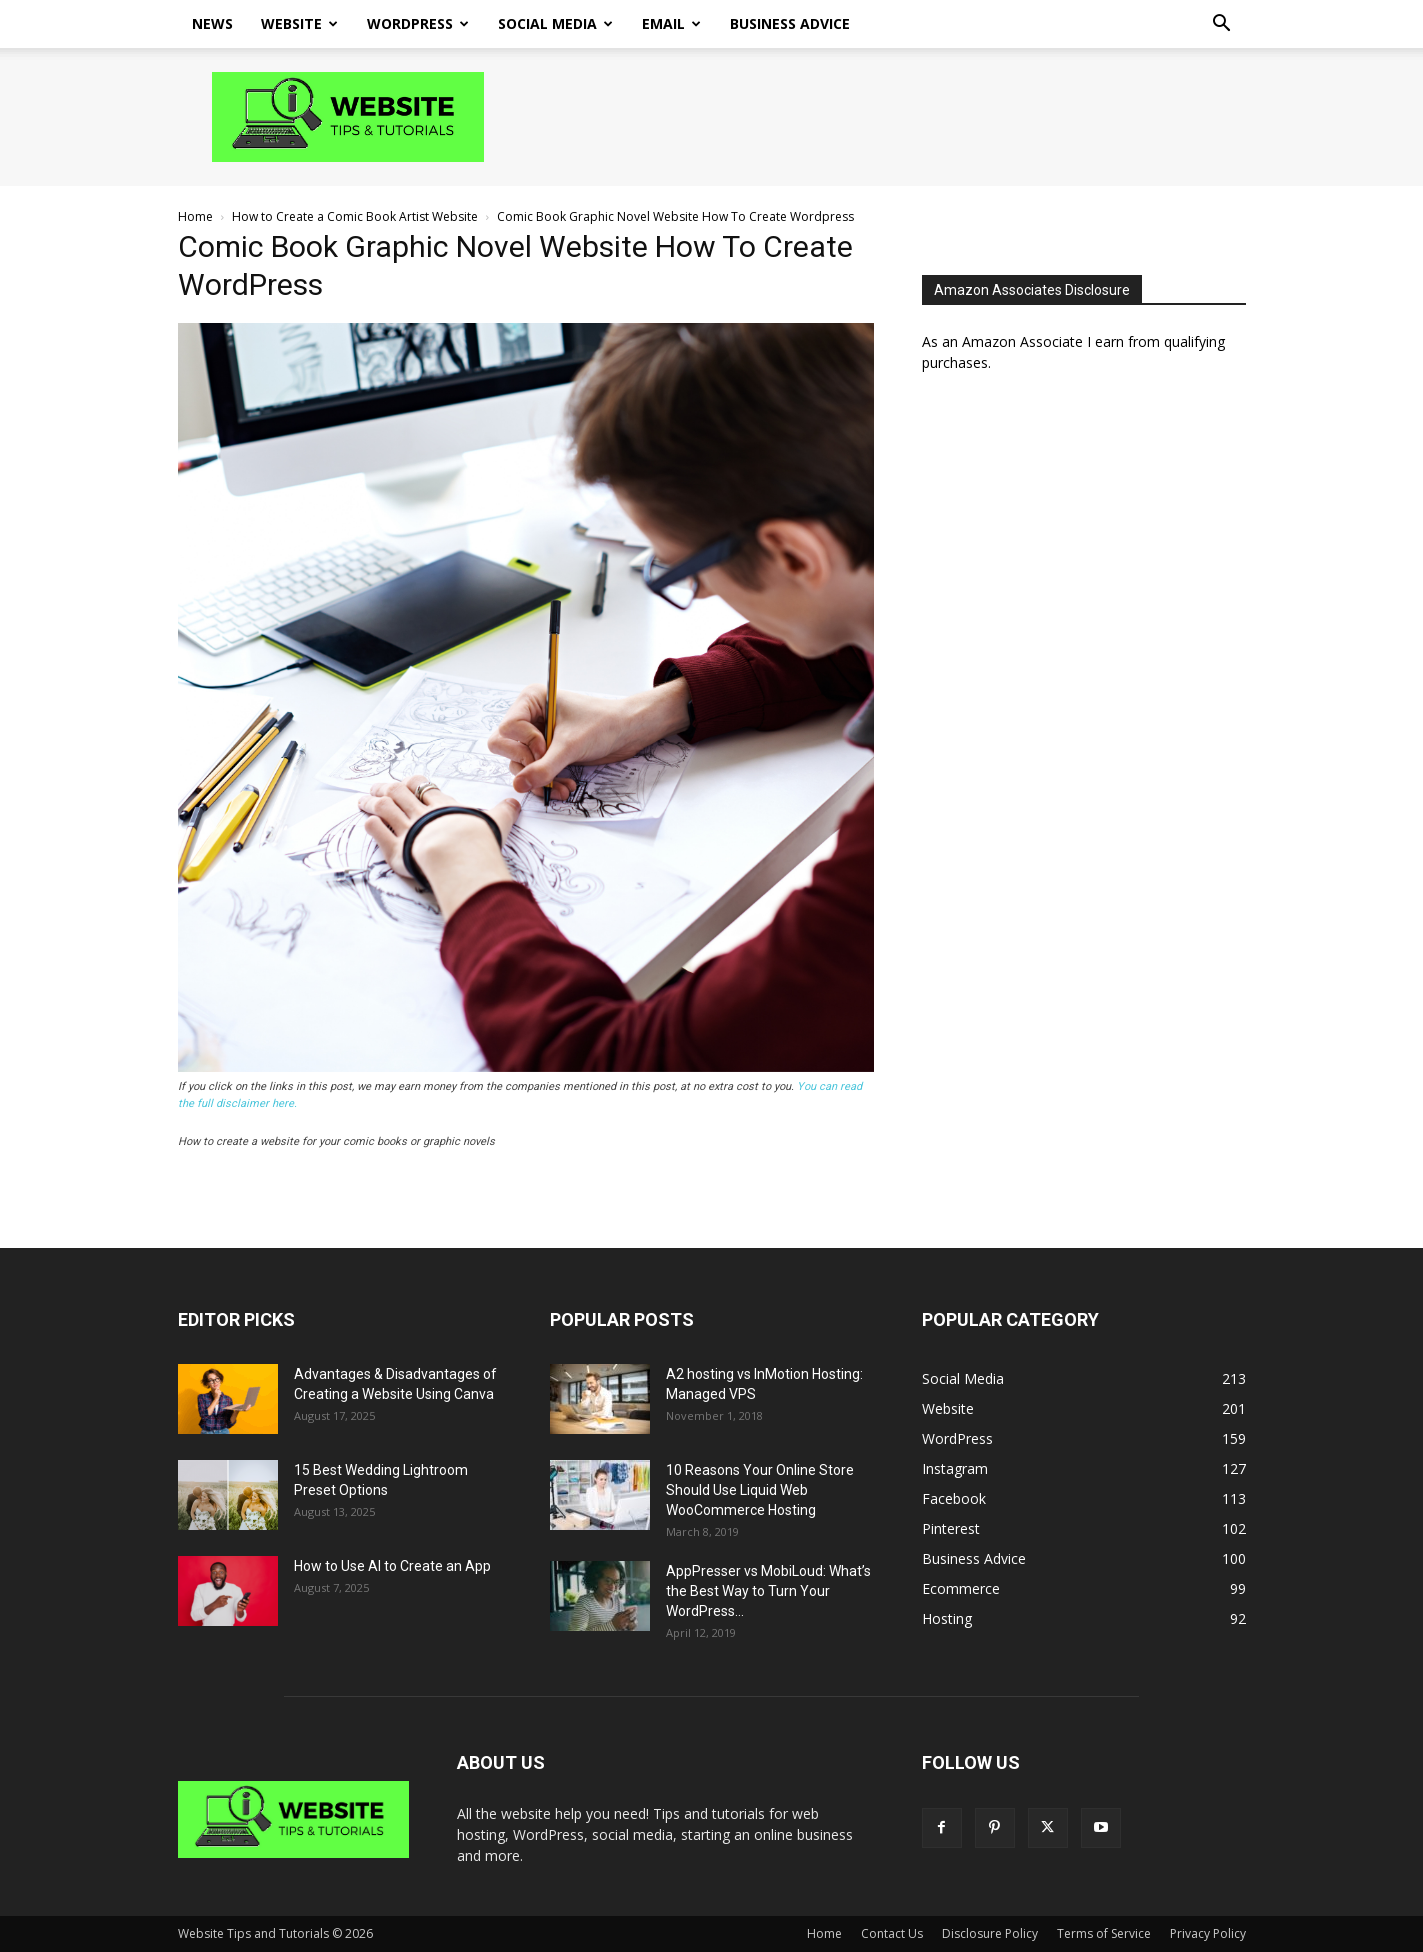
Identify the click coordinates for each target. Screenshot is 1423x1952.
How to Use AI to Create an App (392, 1566)
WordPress (418, 23)
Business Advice (790, 23)
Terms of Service (1104, 1933)
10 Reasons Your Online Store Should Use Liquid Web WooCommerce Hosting (760, 1490)
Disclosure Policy (990, 1933)
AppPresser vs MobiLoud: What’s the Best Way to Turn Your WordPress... (768, 1591)
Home (195, 216)
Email (671, 23)
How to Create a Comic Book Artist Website (355, 216)
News (212, 23)
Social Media (555, 23)
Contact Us (892, 1933)
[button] (1222, 25)
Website (299, 23)
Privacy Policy (1208, 1933)
